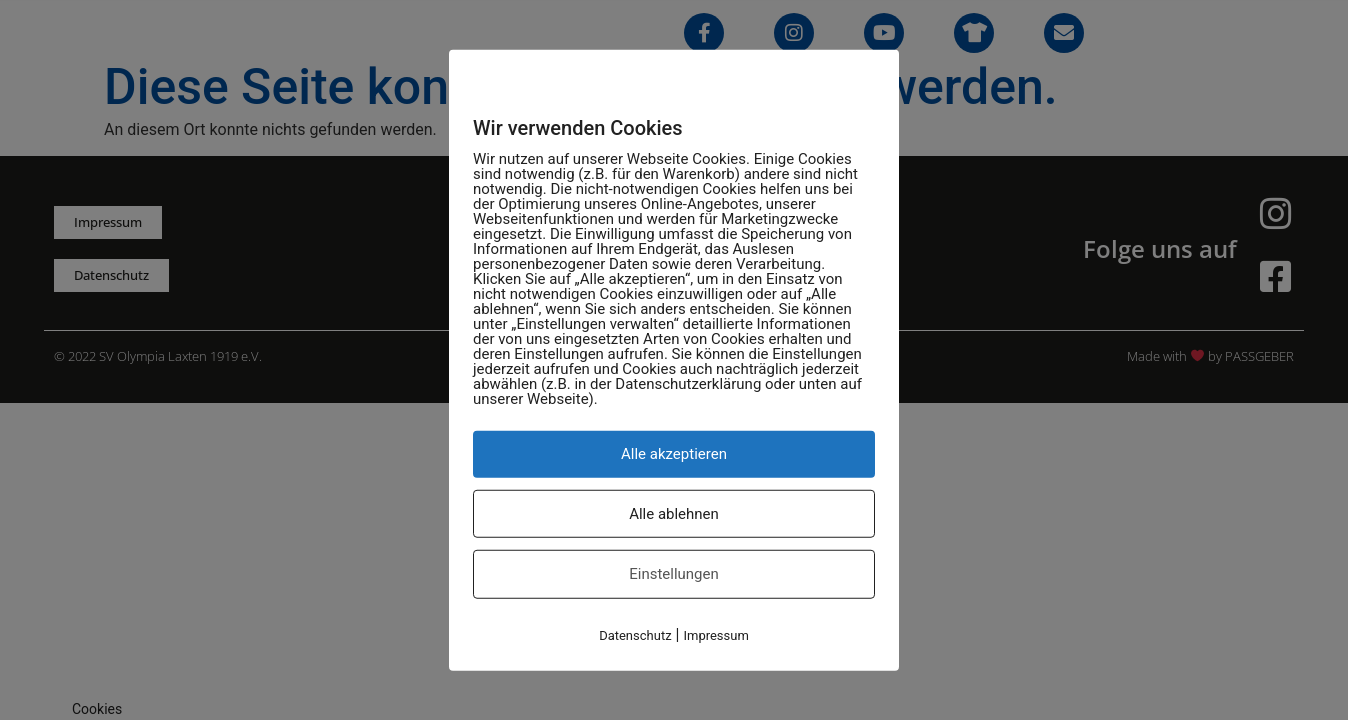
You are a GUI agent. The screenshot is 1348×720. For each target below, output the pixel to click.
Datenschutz (635, 634)
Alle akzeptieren (674, 454)
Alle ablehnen (674, 513)
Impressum (715, 634)
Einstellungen (674, 574)
